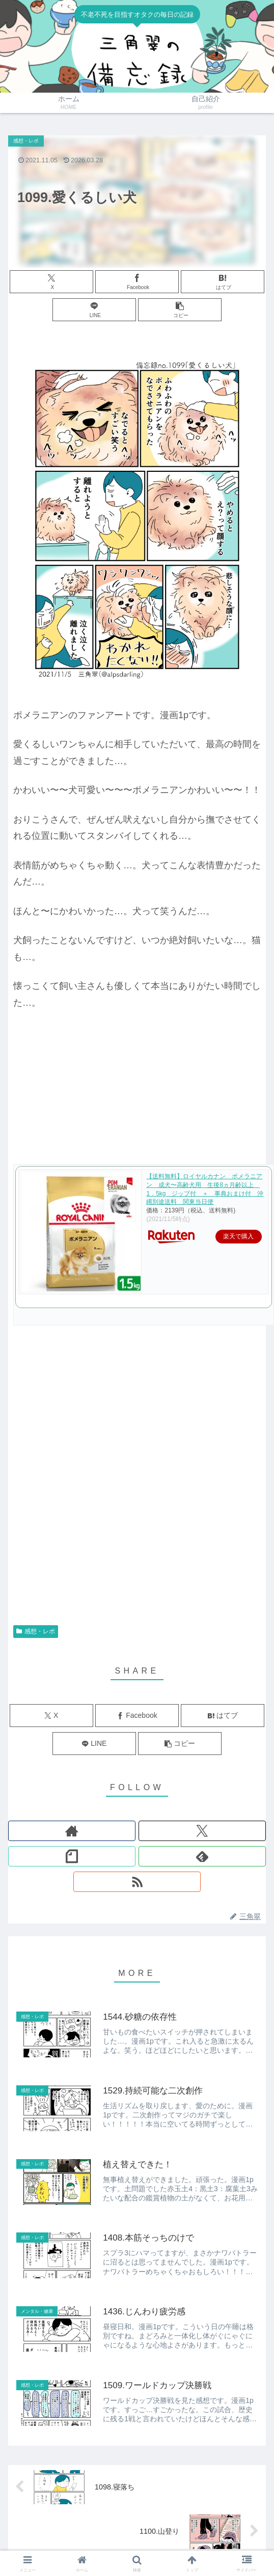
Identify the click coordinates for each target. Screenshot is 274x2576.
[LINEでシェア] (94, 309)
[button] (180, 309)
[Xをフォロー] (202, 1831)
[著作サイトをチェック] (71, 1831)
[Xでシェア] (51, 281)
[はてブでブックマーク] (222, 281)
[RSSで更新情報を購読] (137, 1882)
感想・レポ (35, 1631)
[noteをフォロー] (71, 1856)
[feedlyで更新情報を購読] (202, 1856)
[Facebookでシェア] (137, 281)
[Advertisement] (119, 1490)
